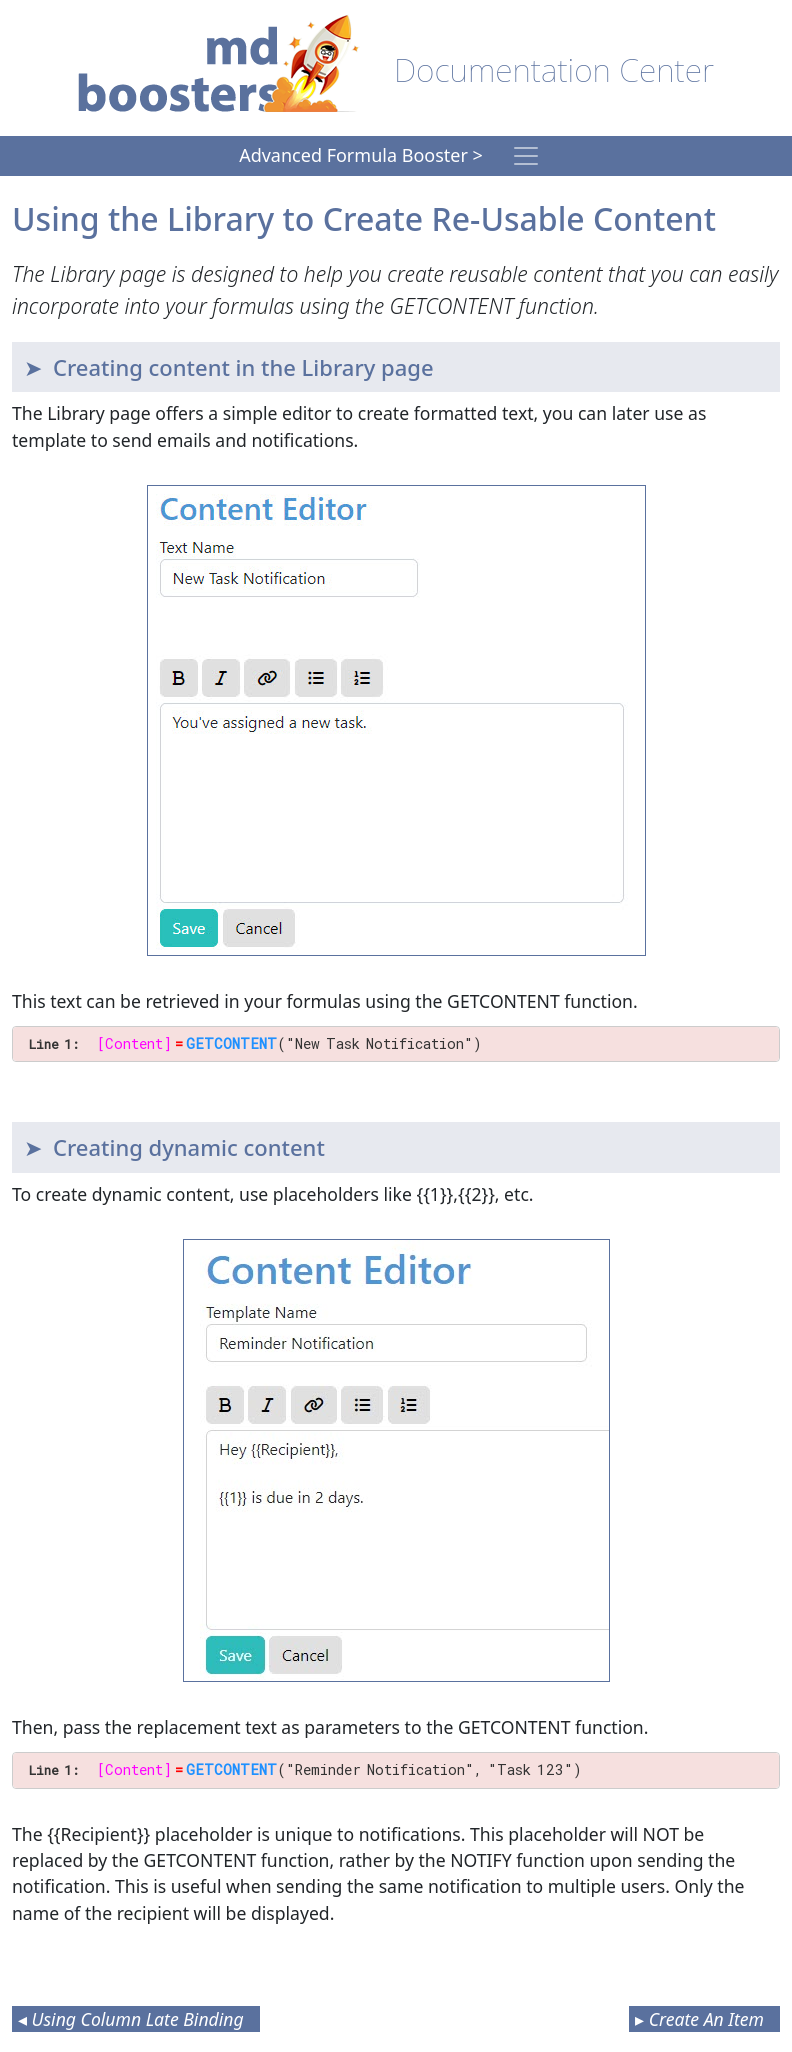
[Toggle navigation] (526, 156)
